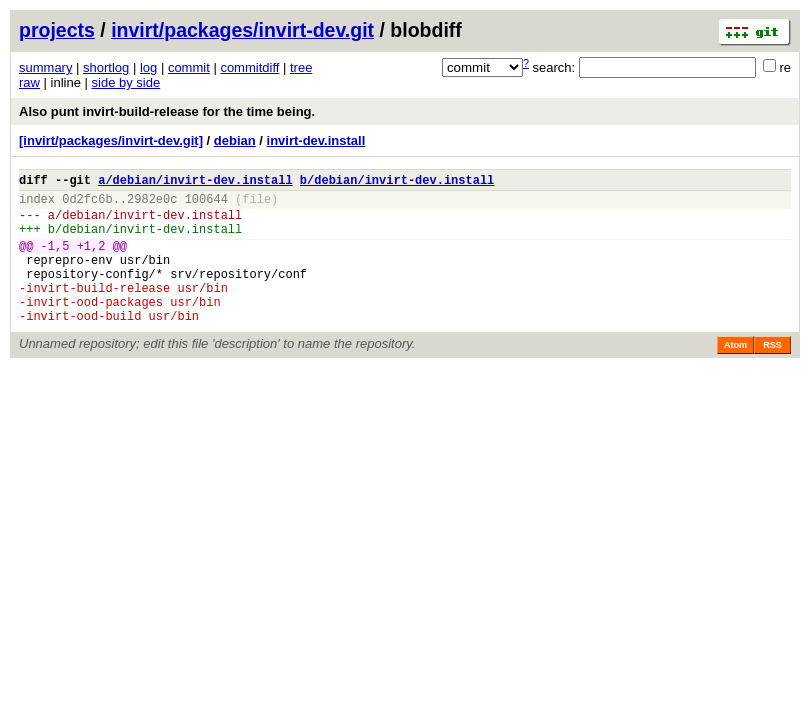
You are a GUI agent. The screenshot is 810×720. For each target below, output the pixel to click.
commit (189, 67)
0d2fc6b (87, 204)
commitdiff (249, 67)
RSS (772, 375)
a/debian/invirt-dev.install (195, 182)
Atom (735, 375)
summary (45, 67)
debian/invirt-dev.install (152, 223)
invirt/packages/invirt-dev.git (242, 30)
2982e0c (152, 204)
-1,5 (55, 260)
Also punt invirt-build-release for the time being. (167, 111)
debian (235, 140)
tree (301, 67)
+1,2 (91, 260)
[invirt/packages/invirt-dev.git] (111, 140)
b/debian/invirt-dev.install (397, 182)
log (148, 67)
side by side (126, 82)
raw (29, 82)
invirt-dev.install (316, 140)
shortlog (106, 67)
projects (57, 30)
